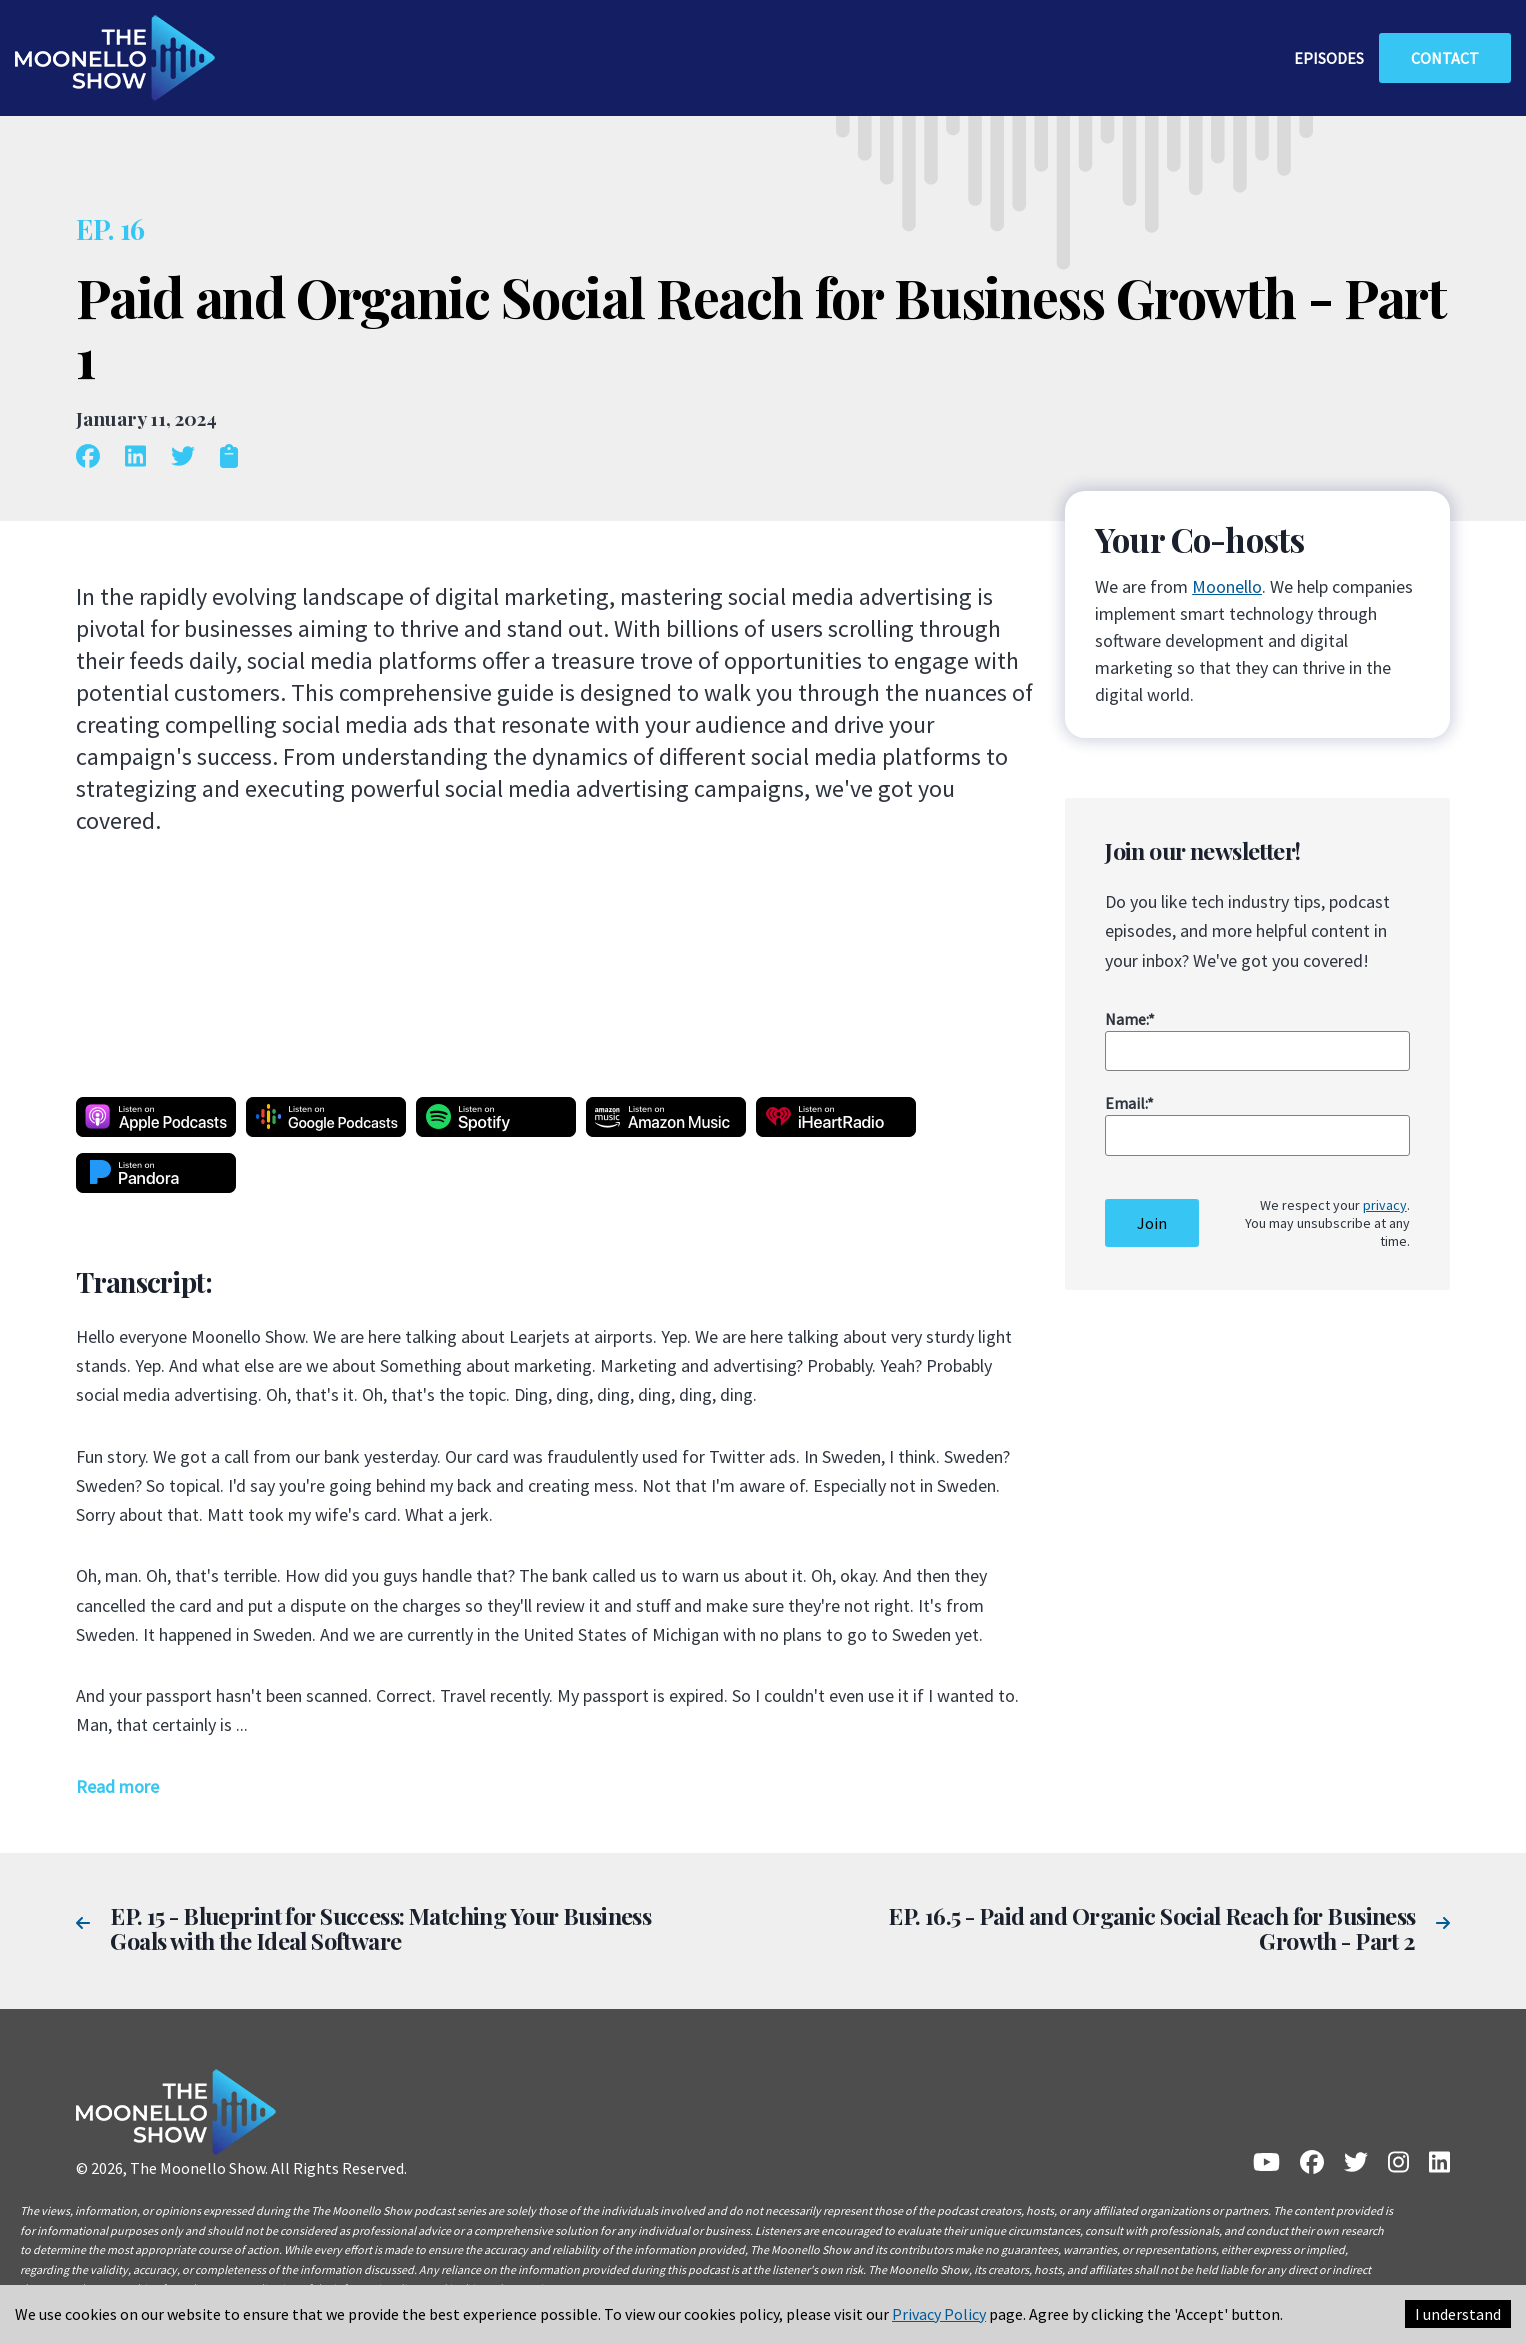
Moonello (1227, 586)
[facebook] (95, 457)
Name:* (1130, 1019)
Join (1152, 1223)
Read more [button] (117, 1786)
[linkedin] (143, 457)
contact (1445, 58)
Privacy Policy (939, 2314)
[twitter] (190, 457)
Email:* (1129, 1103)
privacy (1385, 1205)
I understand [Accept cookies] (1458, 2314)
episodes (1329, 58)
